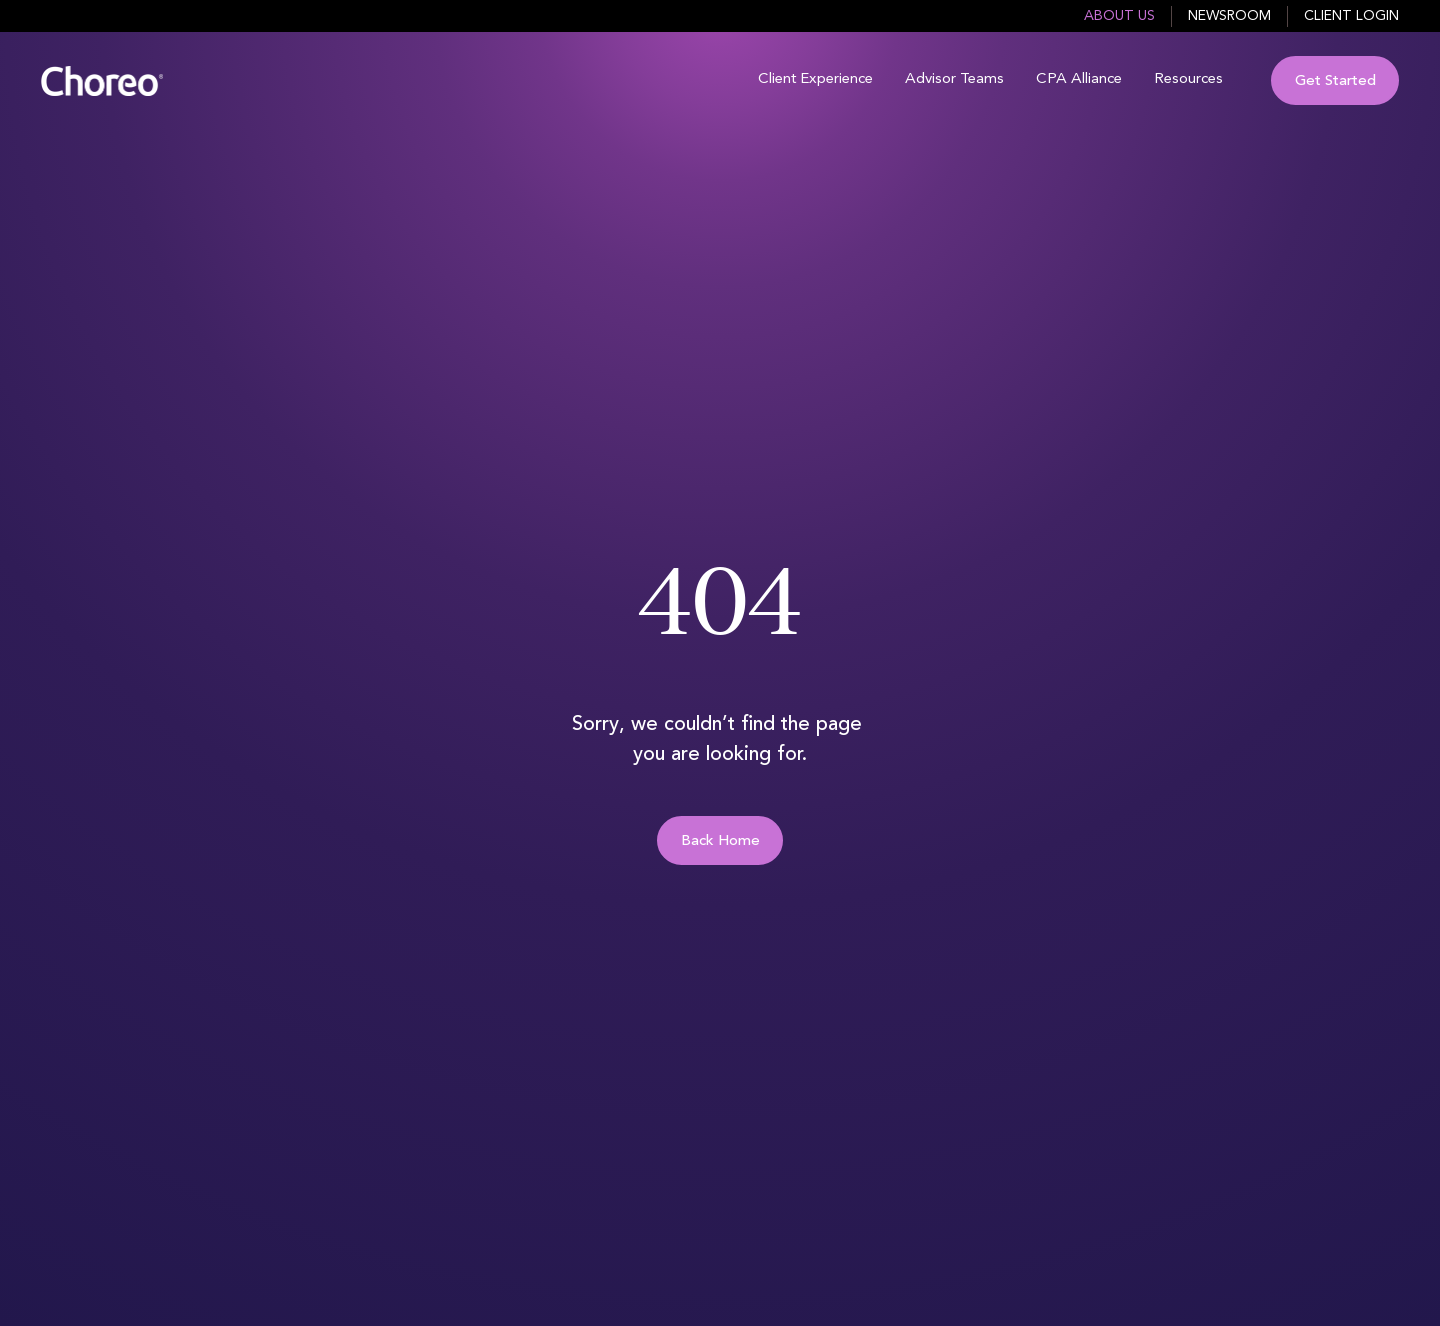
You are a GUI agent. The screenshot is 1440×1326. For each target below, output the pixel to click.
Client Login (1351, 16)
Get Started (1335, 81)
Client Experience (815, 79)
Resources (1188, 79)
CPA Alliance (1079, 79)
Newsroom (1229, 16)
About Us (1119, 16)
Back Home (720, 841)
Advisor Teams (954, 79)
